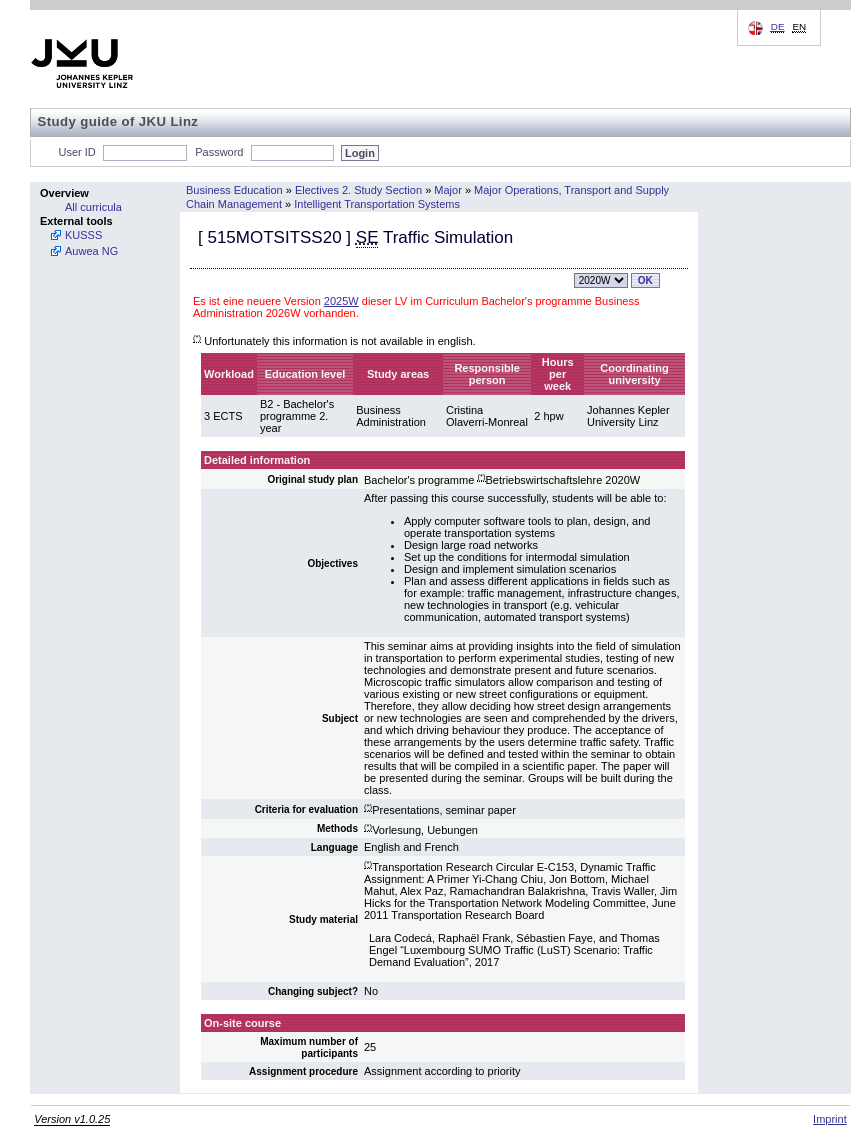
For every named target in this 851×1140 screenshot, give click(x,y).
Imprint (830, 1119)
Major (448, 190)
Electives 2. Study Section (358, 190)
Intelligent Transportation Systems (377, 204)
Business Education (234, 190)
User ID (77, 152)
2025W (341, 301)
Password (219, 152)
